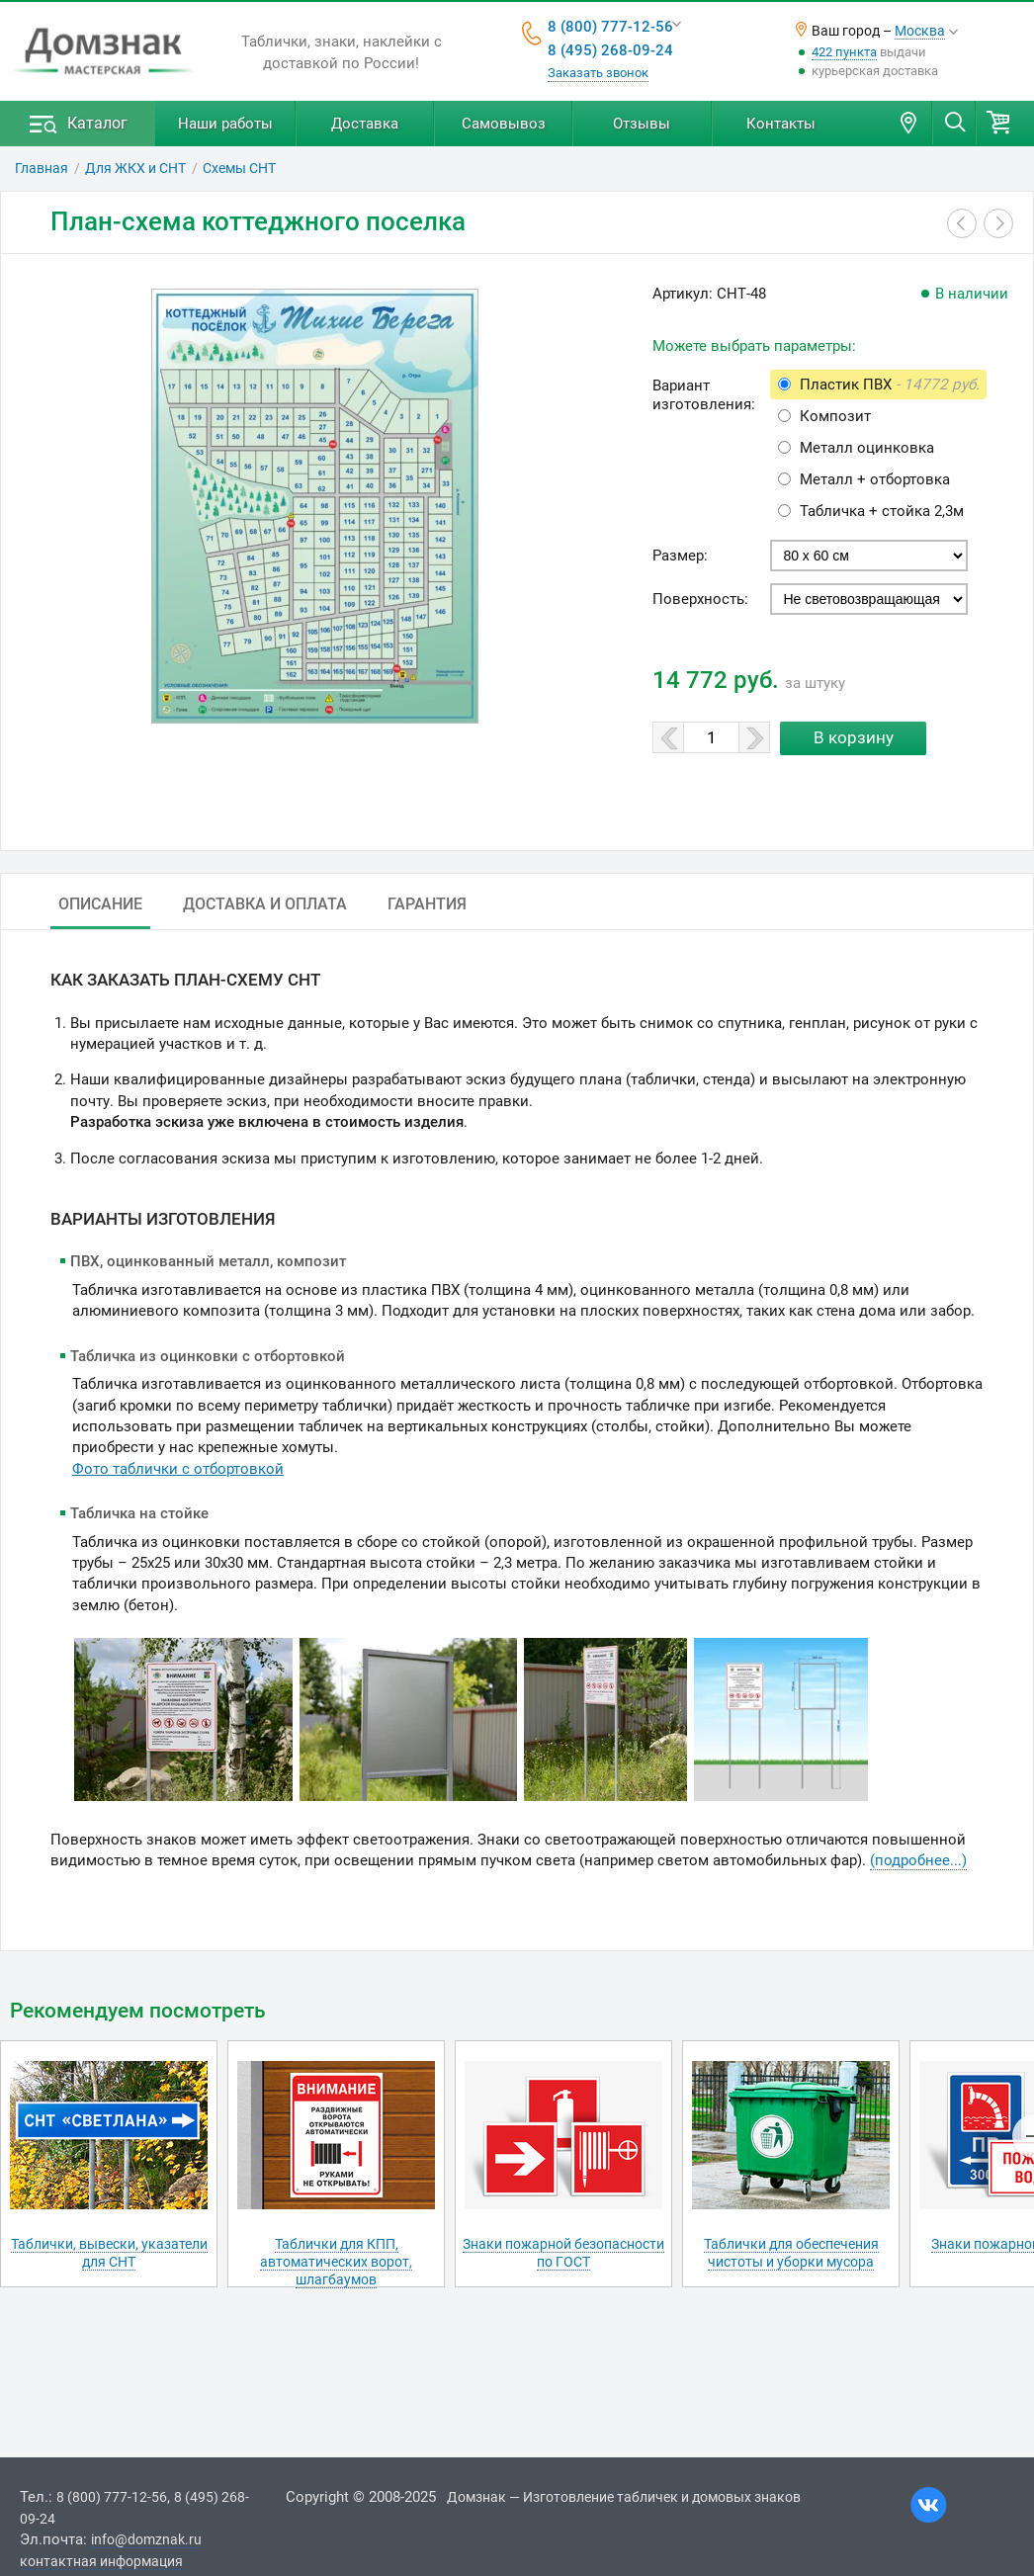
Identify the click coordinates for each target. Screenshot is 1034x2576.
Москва (920, 31)
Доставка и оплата (265, 904)
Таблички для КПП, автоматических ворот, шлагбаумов (336, 2261)
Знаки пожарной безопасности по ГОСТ (563, 2253)
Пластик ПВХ (890, 384)
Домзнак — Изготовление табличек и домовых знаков (624, 2497)
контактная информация (101, 2561)
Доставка (364, 123)
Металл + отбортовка (875, 479)
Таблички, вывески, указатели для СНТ (109, 2253)
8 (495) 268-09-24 (610, 50)
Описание (100, 904)
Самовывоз (504, 123)
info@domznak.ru (146, 2539)
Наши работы (225, 123)
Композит (835, 416)
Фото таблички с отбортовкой (178, 1469)
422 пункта (844, 51)
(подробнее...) (918, 1860)
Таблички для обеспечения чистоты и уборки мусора (791, 2253)
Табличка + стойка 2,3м (882, 511)
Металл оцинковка (867, 448)
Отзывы (641, 123)
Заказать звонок (598, 72)
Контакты (781, 123)
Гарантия (427, 904)
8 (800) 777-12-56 (610, 27)
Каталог (97, 123)
